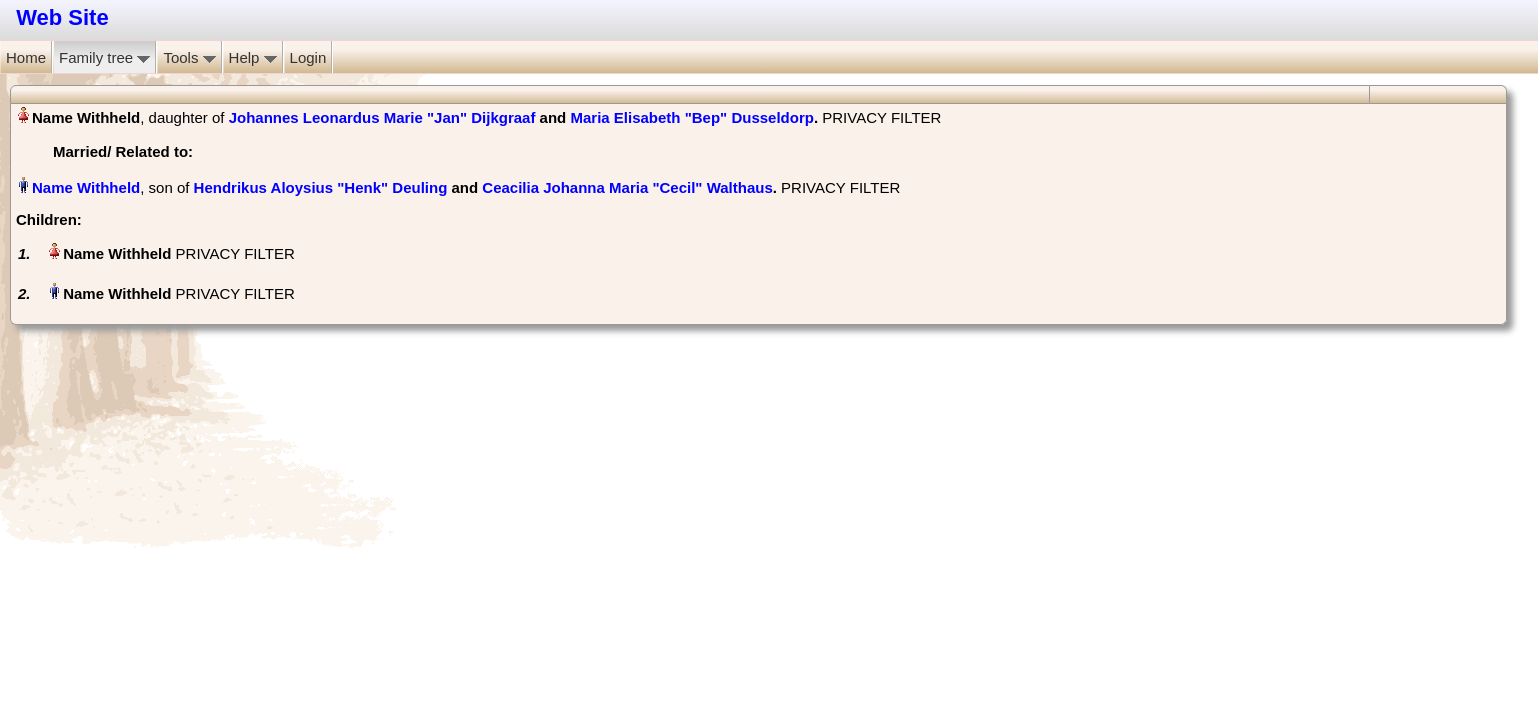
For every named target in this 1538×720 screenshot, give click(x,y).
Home (26, 57)
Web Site (62, 17)
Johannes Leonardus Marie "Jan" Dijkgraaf (382, 117)
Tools (189, 57)
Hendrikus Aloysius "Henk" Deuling (321, 187)
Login (308, 57)
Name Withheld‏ (86, 187)
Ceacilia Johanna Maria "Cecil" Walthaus (627, 187)
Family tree (104, 57)
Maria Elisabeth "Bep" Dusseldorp (691, 117)
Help (253, 57)
